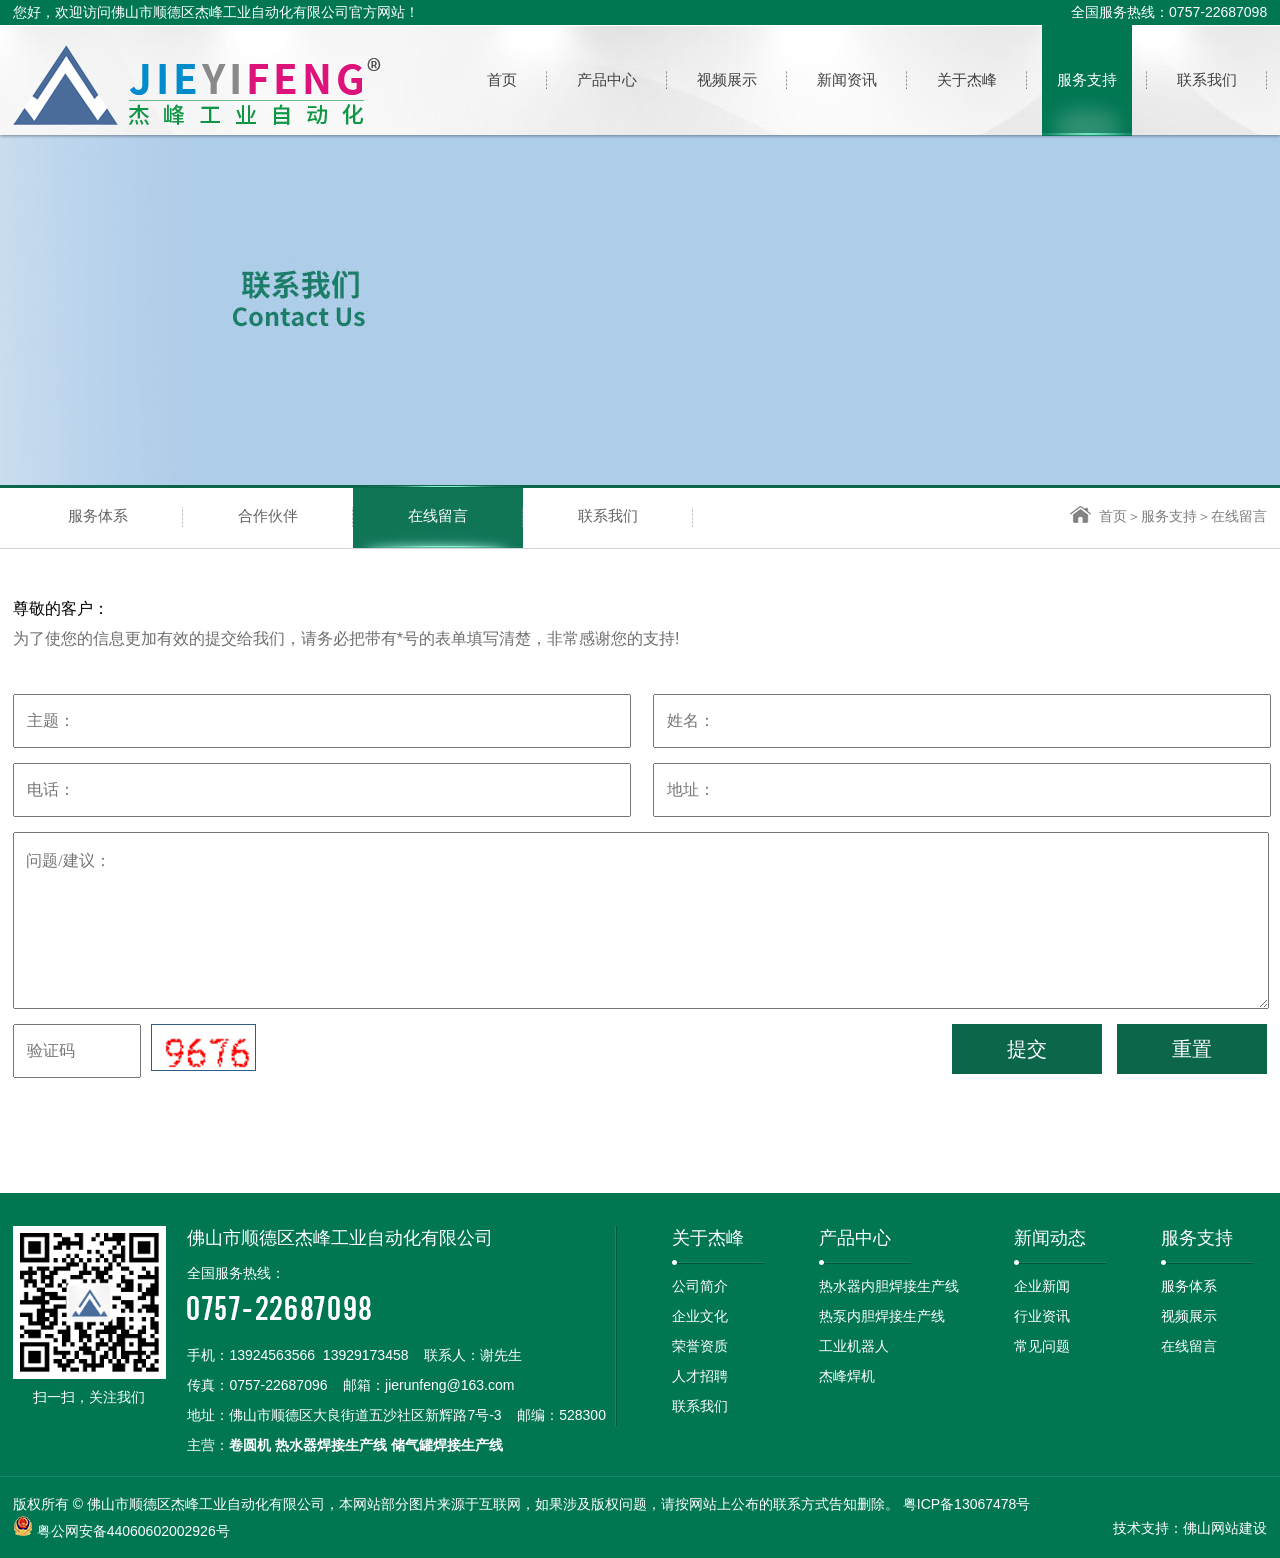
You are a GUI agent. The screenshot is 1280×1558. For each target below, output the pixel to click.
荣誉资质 (700, 1346)
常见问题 (1042, 1346)
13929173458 (366, 1355)
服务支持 (1169, 516)
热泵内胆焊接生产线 (882, 1316)
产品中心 (855, 1238)
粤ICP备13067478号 (967, 1504)
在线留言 (438, 516)
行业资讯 (1042, 1316)
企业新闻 (1042, 1286)
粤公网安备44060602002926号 (133, 1531)
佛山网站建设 (1225, 1528)
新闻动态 (1050, 1238)
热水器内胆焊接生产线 (889, 1286)
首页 (1098, 516)
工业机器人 (854, 1346)
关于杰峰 (708, 1238)
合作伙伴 (268, 516)
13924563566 (272, 1355)
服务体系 (98, 516)
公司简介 (700, 1286)
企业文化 (700, 1316)
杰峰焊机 (847, 1376)
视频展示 (1189, 1316)
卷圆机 (250, 1445)
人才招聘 (700, 1376)
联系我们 (608, 516)
